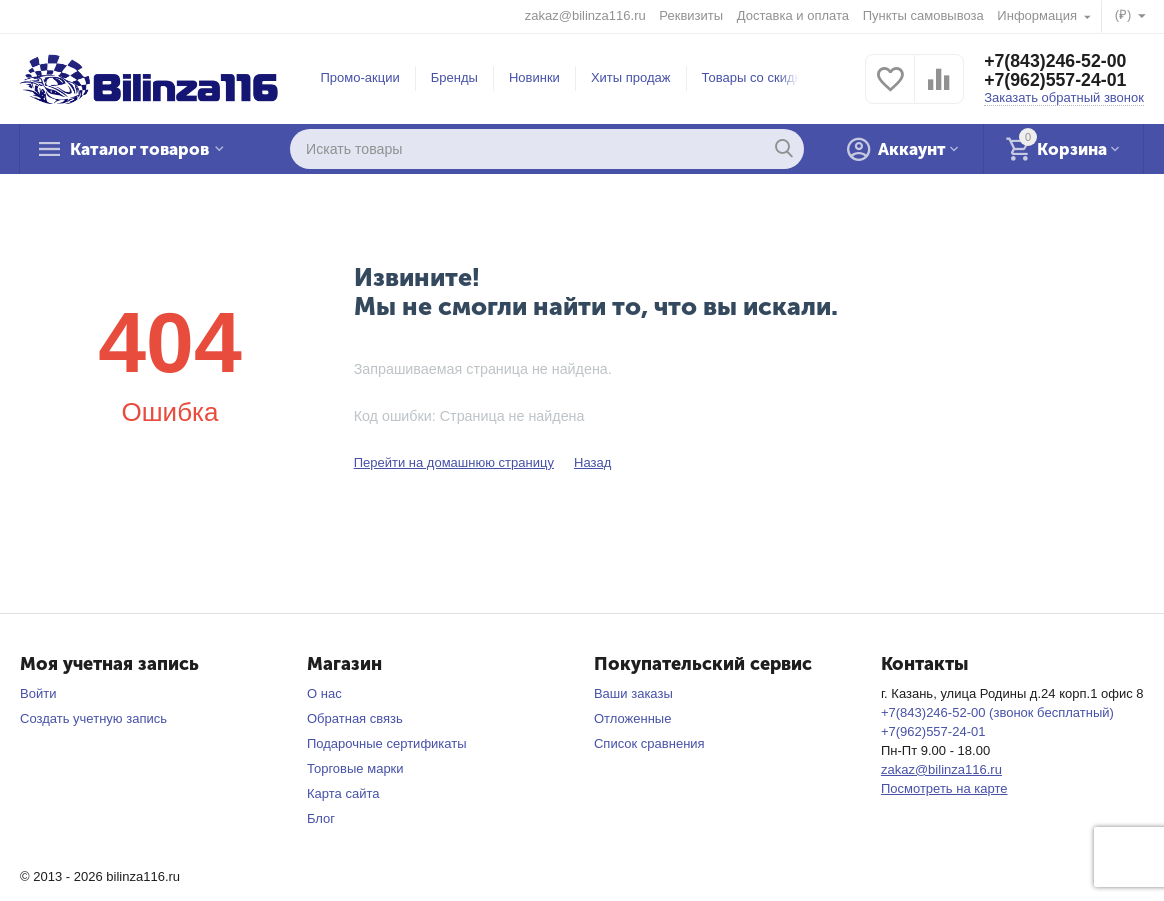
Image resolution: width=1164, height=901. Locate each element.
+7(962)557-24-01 (1056, 81)
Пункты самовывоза (923, 15)
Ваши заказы (633, 693)
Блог (321, 818)
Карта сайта (343, 793)
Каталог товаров (145, 149)
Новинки (534, 77)
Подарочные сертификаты (387, 743)
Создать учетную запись (93, 718)
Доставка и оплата (793, 15)
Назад (592, 462)
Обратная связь (355, 718)
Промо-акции (360, 77)
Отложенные (633, 718)
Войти (38, 693)
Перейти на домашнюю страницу (454, 462)
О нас (324, 693)
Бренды (454, 77)
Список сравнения (649, 743)
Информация (1038, 15)
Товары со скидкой (758, 77)
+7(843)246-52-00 (1056, 61)
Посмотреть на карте (944, 788)
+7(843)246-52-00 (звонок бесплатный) (997, 712)
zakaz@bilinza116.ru (585, 15)
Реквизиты (691, 15)
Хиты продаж (631, 77)
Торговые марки (355, 768)
